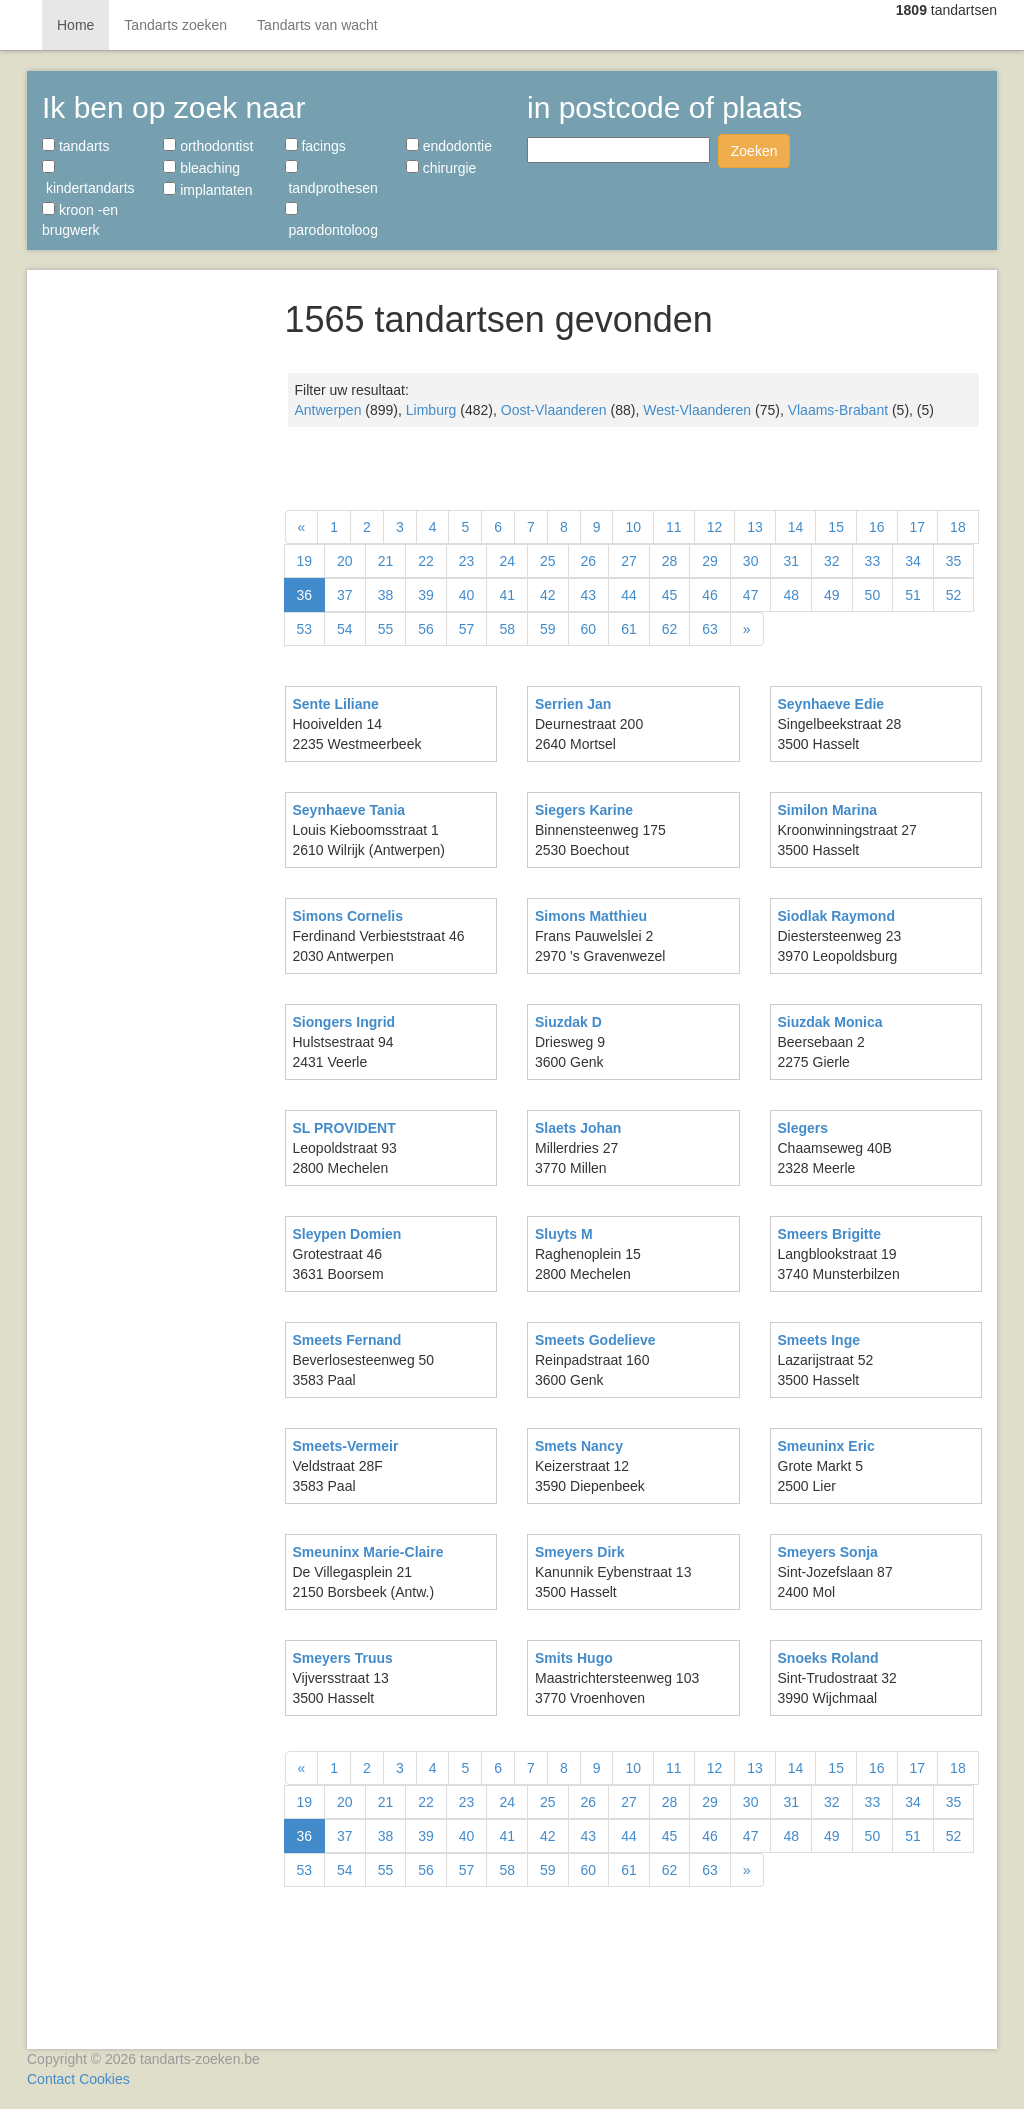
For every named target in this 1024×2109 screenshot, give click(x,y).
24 (507, 561)
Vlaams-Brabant (838, 410)
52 (954, 595)
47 (751, 595)
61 (629, 629)
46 (710, 595)
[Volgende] (747, 629)
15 (836, 527)
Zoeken (754, 151)
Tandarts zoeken (175, 25)
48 (791, 595)
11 (674, 527)
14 (796, 527)
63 (710, 629)
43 (589, 595)
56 (426, 629)
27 (629, 561)
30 (751, 561)
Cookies (104, 2079)
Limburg (431, 410)
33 (873, 561)
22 (426, 561)
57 (467, 629)
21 (386, 561)
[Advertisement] (148, 580)
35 (954, 561)
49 (832, 595)
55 (386, 629)
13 (755, 527)
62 (670, 629)
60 (589, 629)
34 (913, 561)
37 (345, 595)
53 (305, 629)
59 (548, 629)
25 (548, 561)
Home (75, 25)
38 (386, 595)
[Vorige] (302, 527)
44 (629, 595)
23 (467, 561)
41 (507, 595)
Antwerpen (328, 410)
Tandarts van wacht (317, 25)
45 (670, 595)
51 (913, 595)
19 (305, 561)
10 (633, 527)
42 (548, 595)
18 (958, 527)
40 (467, 595)
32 (832, 561)
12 (715, 527)
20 (345, 561)
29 (710, 561)
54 (345, 629)
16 (877, 527)
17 (918, 527)
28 (670, 561)
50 (873, 595)
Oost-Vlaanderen (554, 410)
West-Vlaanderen (697, 410)
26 (589, 561)
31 (791, 561)
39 (426, 595)
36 (305, 595)
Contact (51, 2079)
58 (507, 629)
